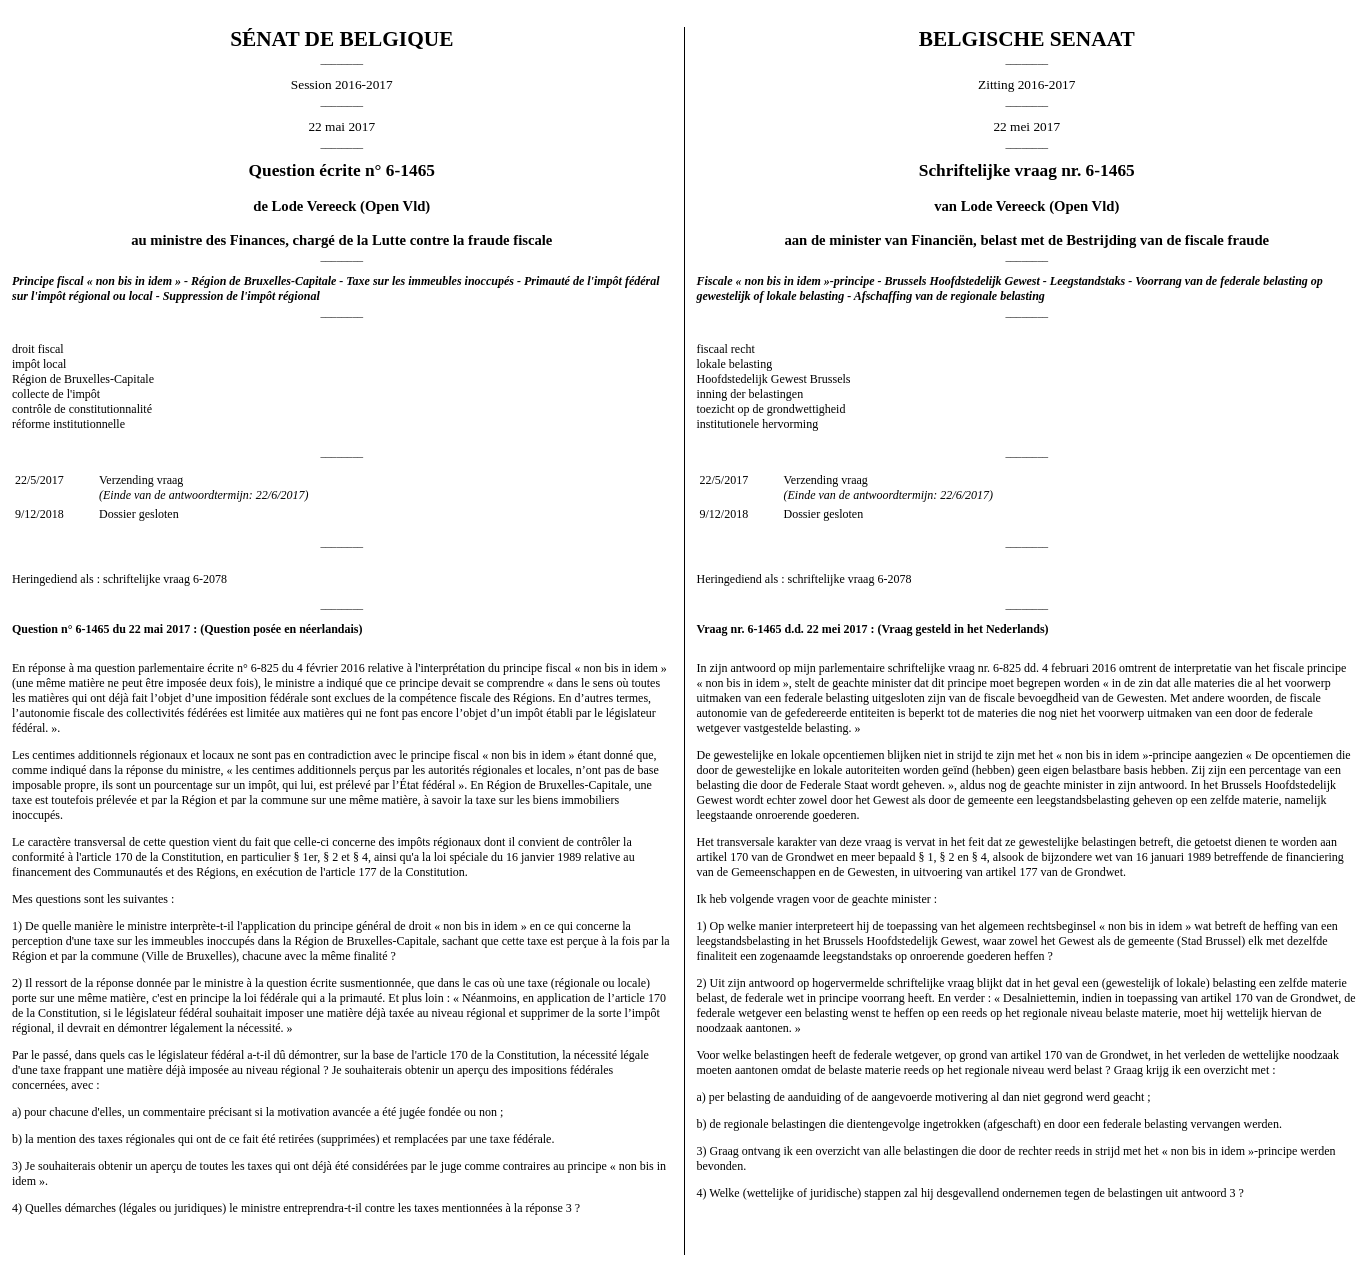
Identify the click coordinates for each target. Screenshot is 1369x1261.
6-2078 (210, 579)
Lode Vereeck (314, 206)
